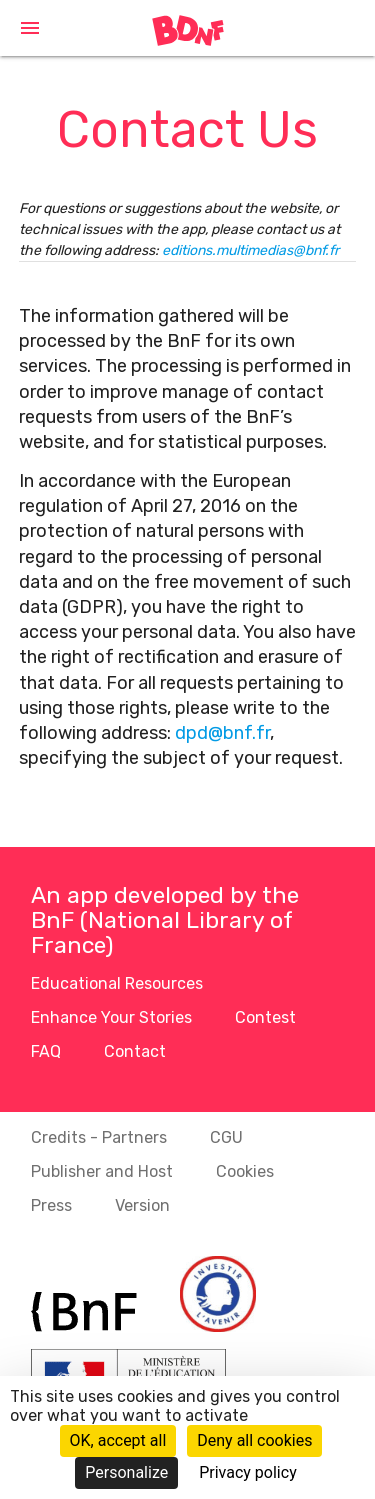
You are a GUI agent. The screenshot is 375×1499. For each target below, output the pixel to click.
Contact (135, 1051)
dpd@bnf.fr (222, 733)
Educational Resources (117, 983)
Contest (265, 1017)
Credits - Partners (99, 1137)
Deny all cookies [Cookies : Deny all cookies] (254, 1440)
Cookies (245, 1171)
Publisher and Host (102, 1171)
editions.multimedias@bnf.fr (250, 250)
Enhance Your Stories (111, 1017)
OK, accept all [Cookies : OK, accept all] (118, 1440)
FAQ (46, 1051)
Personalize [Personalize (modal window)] (126, 1472)
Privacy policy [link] (248, 1472)
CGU (226, 1137)
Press (51, 1205)
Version (142, 1205)
